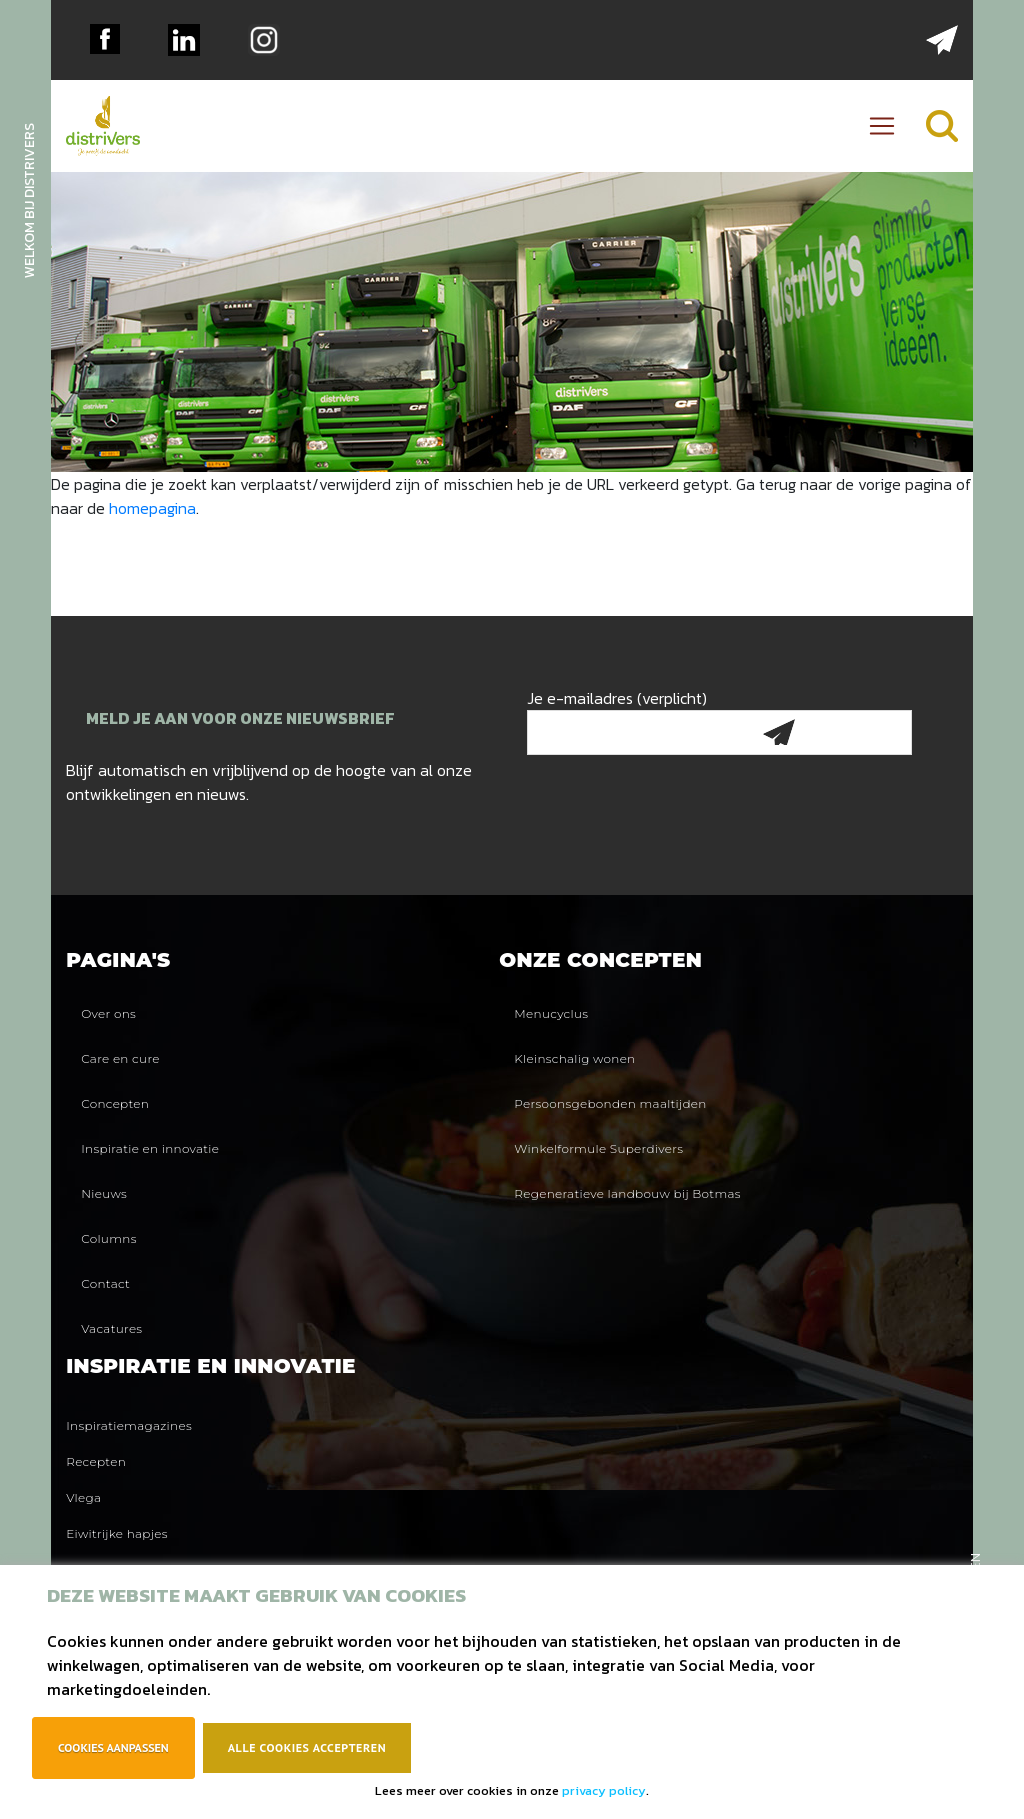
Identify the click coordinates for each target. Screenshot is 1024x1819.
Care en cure (120, 1058)
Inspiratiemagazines (129, 1425)
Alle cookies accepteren (307, 1747)
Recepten (96, 1461)
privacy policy (604, 1790)
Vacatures (111, 1328)
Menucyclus (551, 1013)
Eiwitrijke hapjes (117, 1533)
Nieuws (104, 1193)
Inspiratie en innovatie (150, 1148)
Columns (108, 1238)
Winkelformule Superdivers (598, 1148)
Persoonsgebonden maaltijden (610, 1103)
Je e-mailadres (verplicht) (719, 715)
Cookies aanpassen (113, 1747)
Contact (105, 1283)
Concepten (115, 1103)
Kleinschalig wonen (574, 1058)
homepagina (152, 508)
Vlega (83, 1497)
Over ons (108, 1013)
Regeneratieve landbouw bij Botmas (627, 1193)
